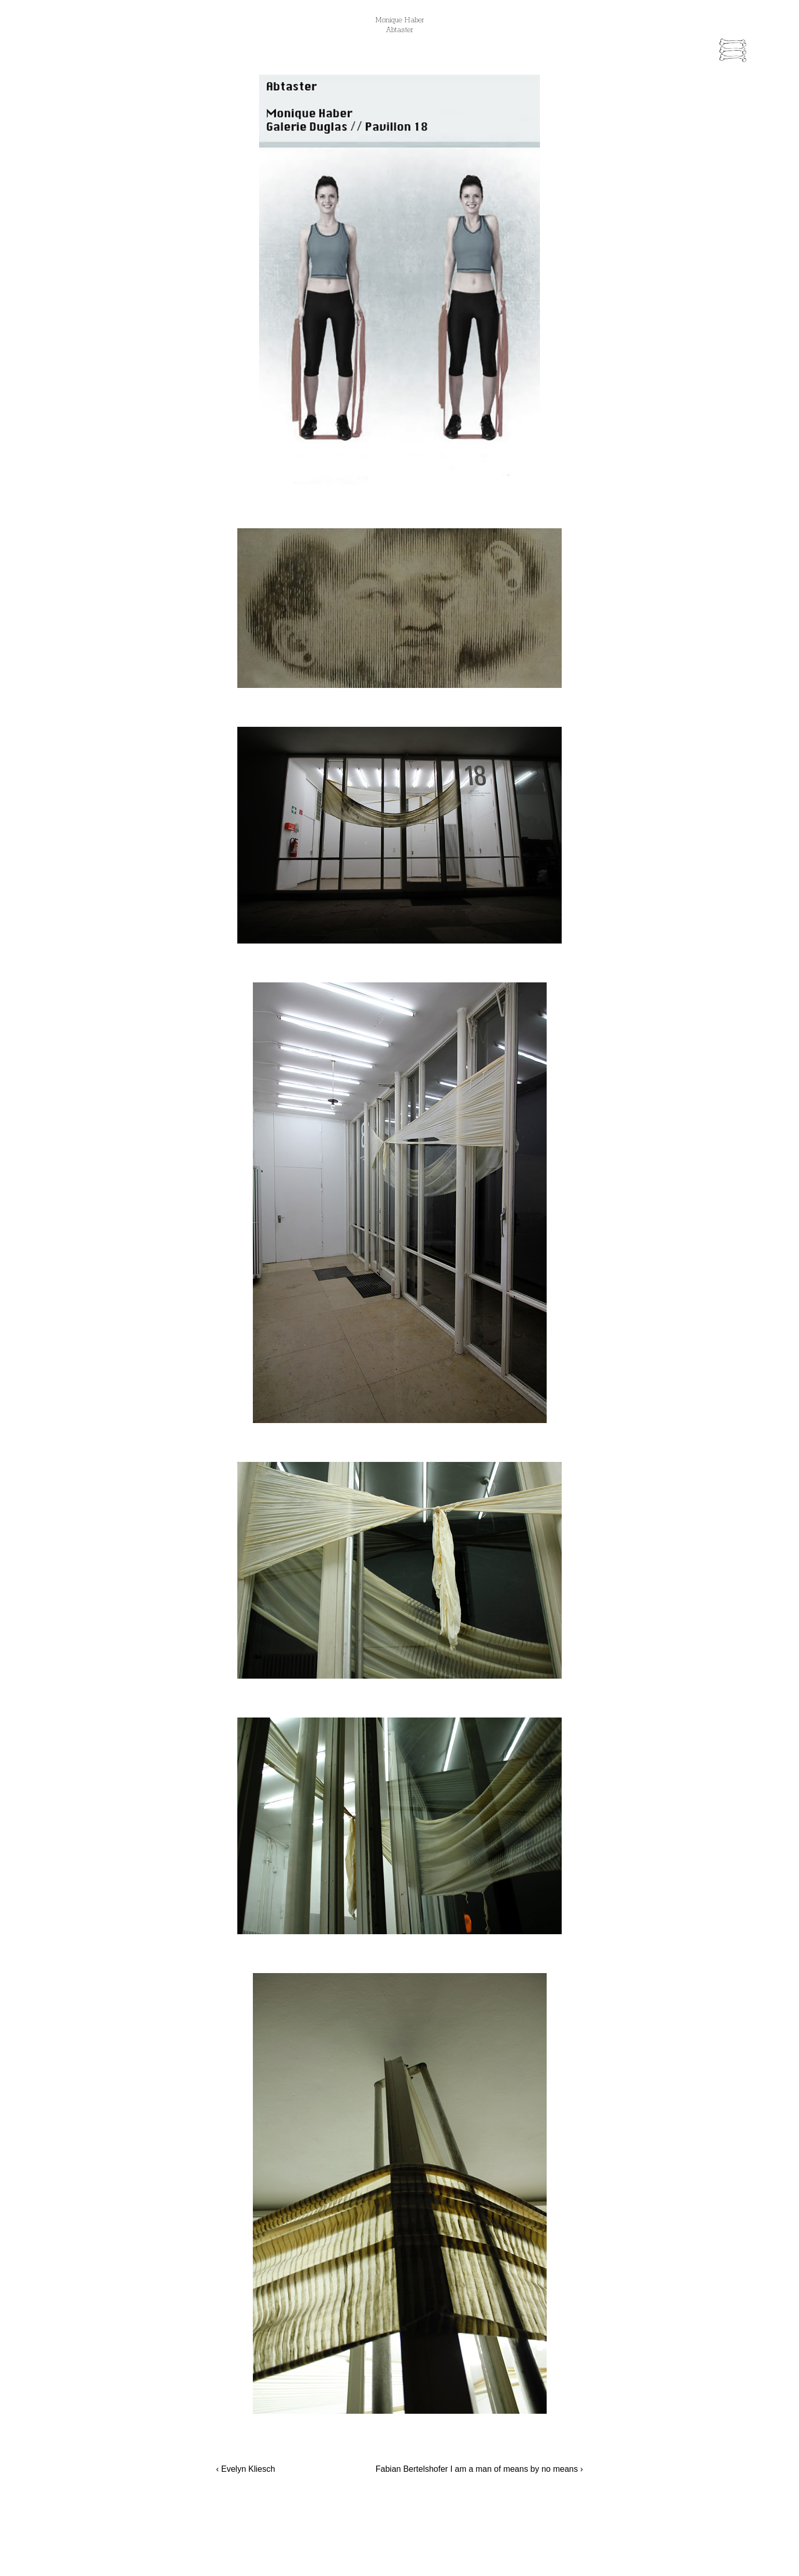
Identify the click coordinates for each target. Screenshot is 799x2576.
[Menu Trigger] (733, 52)
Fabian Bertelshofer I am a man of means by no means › (479, 2469)
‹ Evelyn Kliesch (245, 2469)
